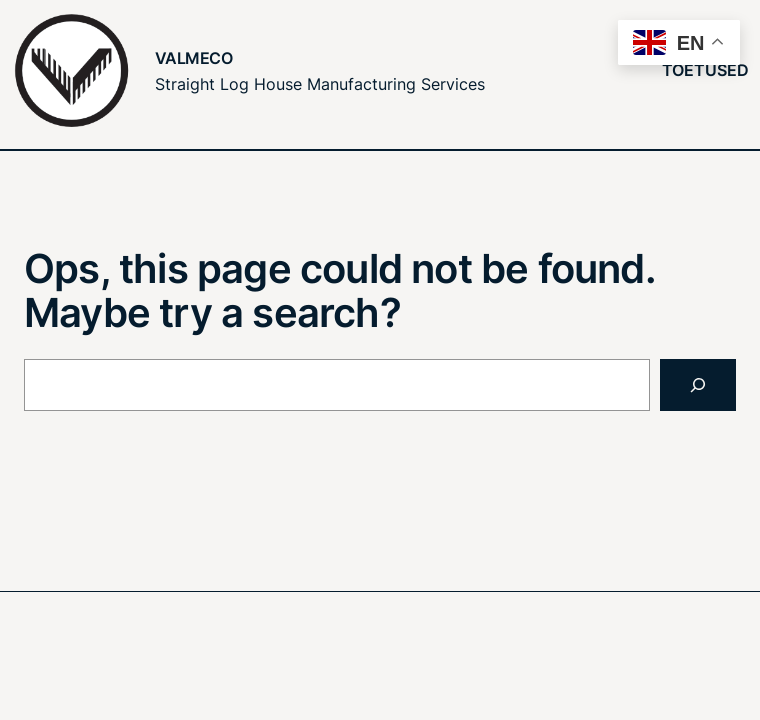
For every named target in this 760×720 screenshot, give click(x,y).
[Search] (698, 385)
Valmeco (194, 58)
